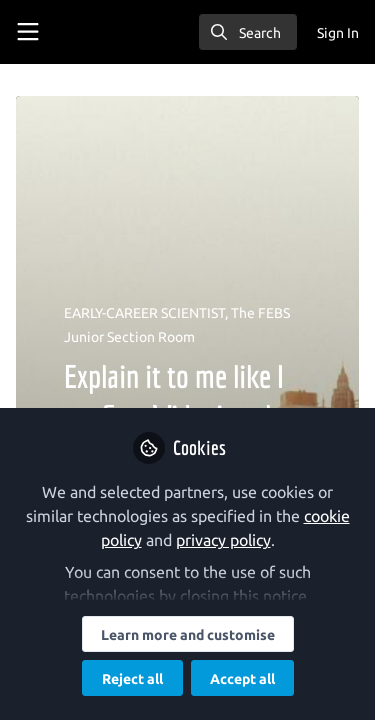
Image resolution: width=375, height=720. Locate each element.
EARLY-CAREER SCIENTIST (144, 313)
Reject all (132, 679)
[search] (248, 32)
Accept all (242, 679)
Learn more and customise (188, 635)
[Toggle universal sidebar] (28, 32)
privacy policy (223, 540)
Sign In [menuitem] (338, 33)
